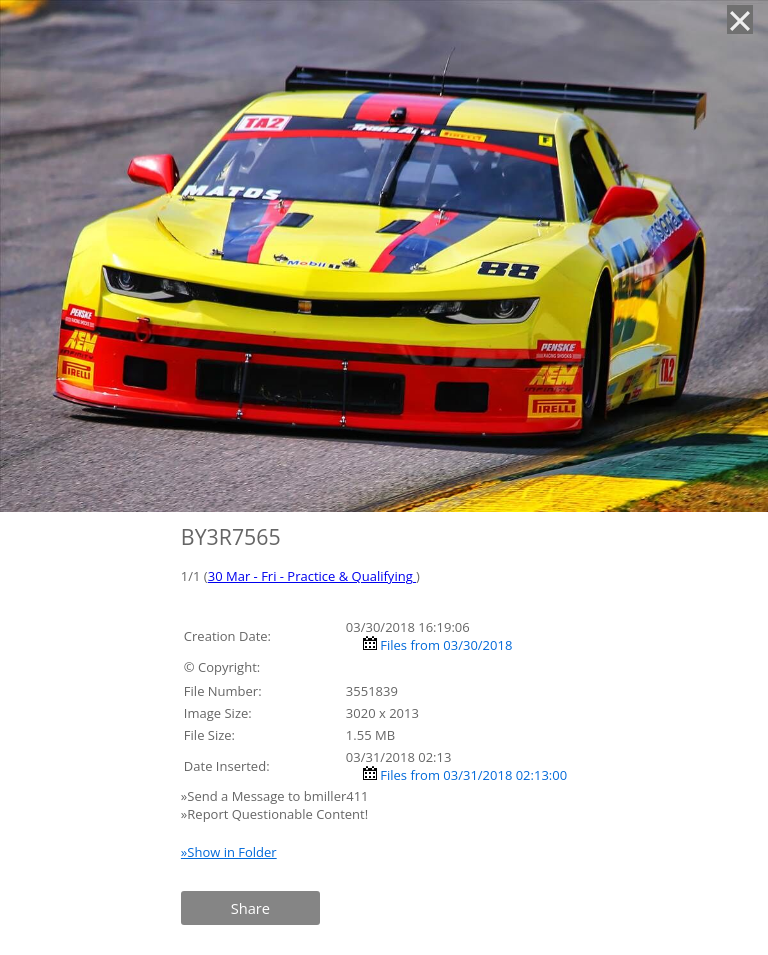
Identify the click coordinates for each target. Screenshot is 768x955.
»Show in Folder (229, 852)
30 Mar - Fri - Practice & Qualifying (312, 576)
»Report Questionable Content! (274, 814)
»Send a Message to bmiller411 (276, 796)
